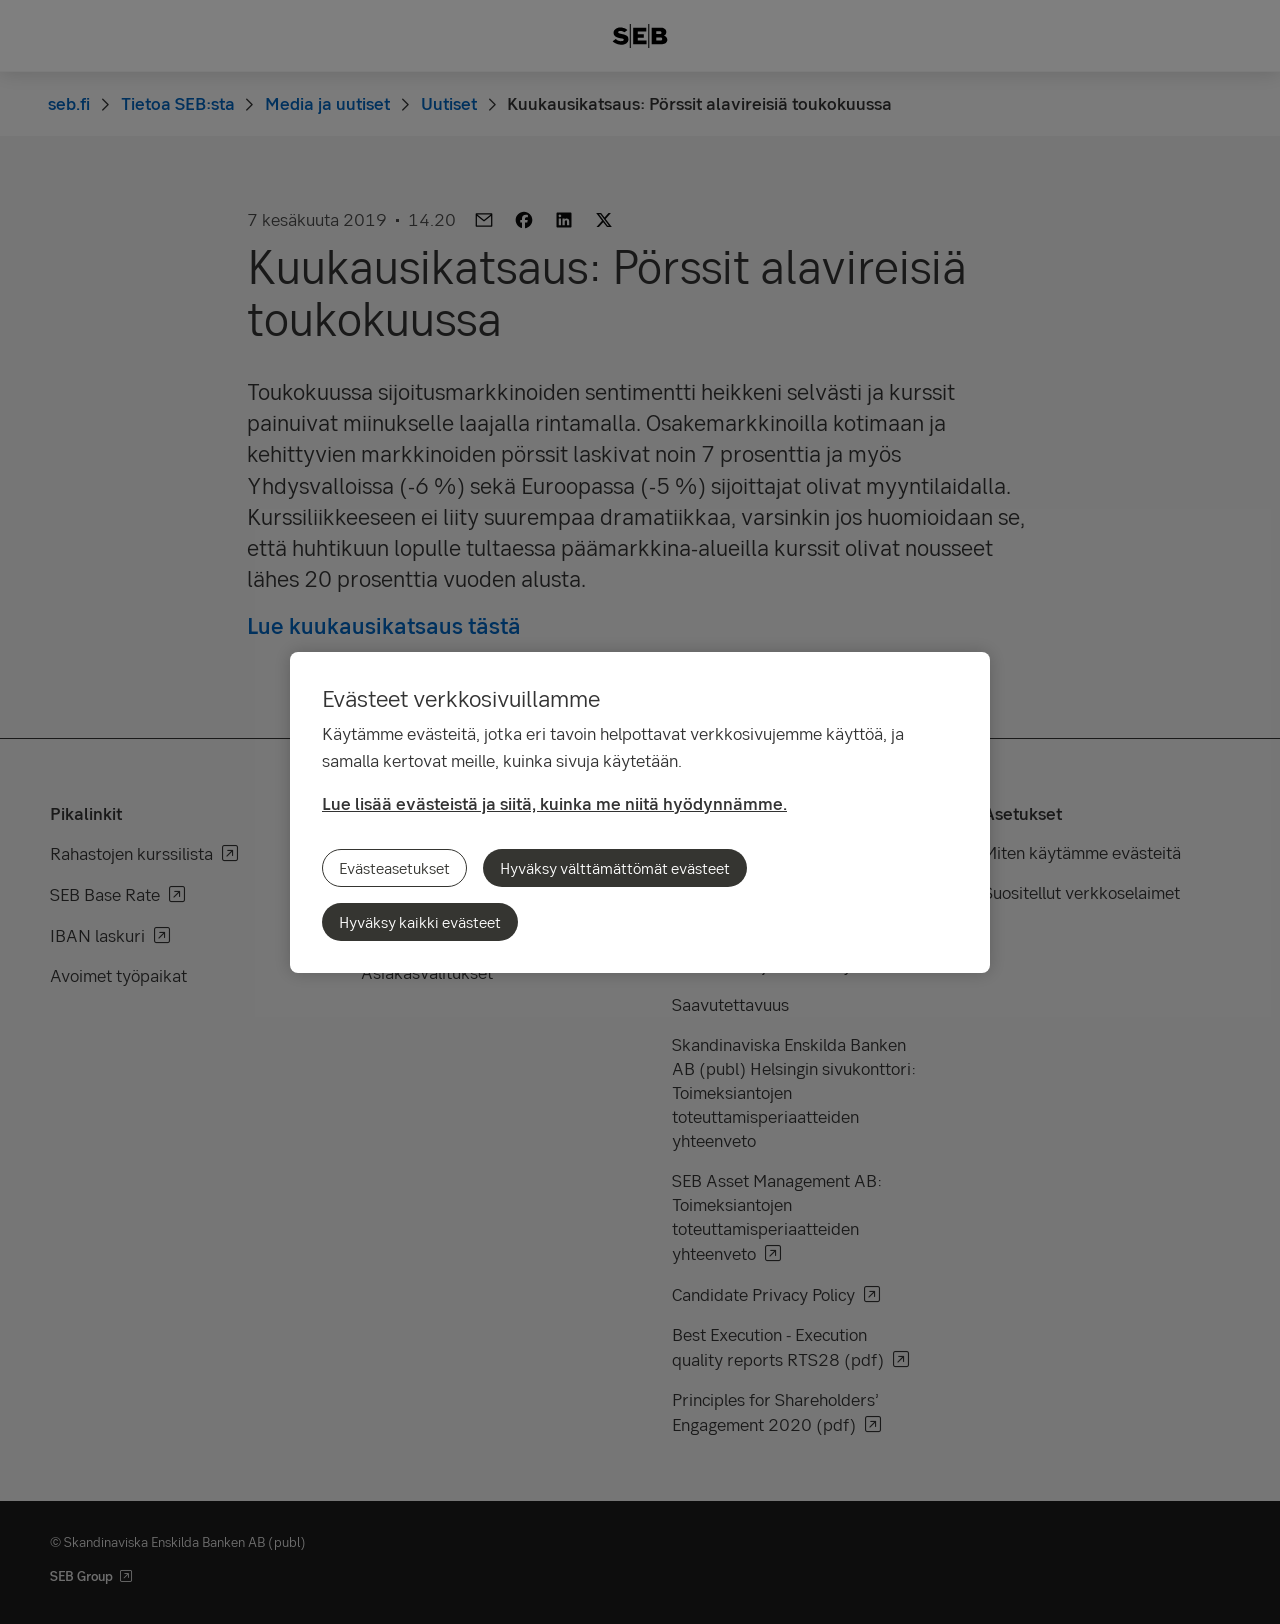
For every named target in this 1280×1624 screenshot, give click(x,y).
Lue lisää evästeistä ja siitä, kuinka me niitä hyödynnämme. (554, 803)
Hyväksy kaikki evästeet (420, 922)
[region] (640, 812)
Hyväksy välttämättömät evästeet (615, 868)
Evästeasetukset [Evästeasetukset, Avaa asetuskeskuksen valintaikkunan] (394, 868)
